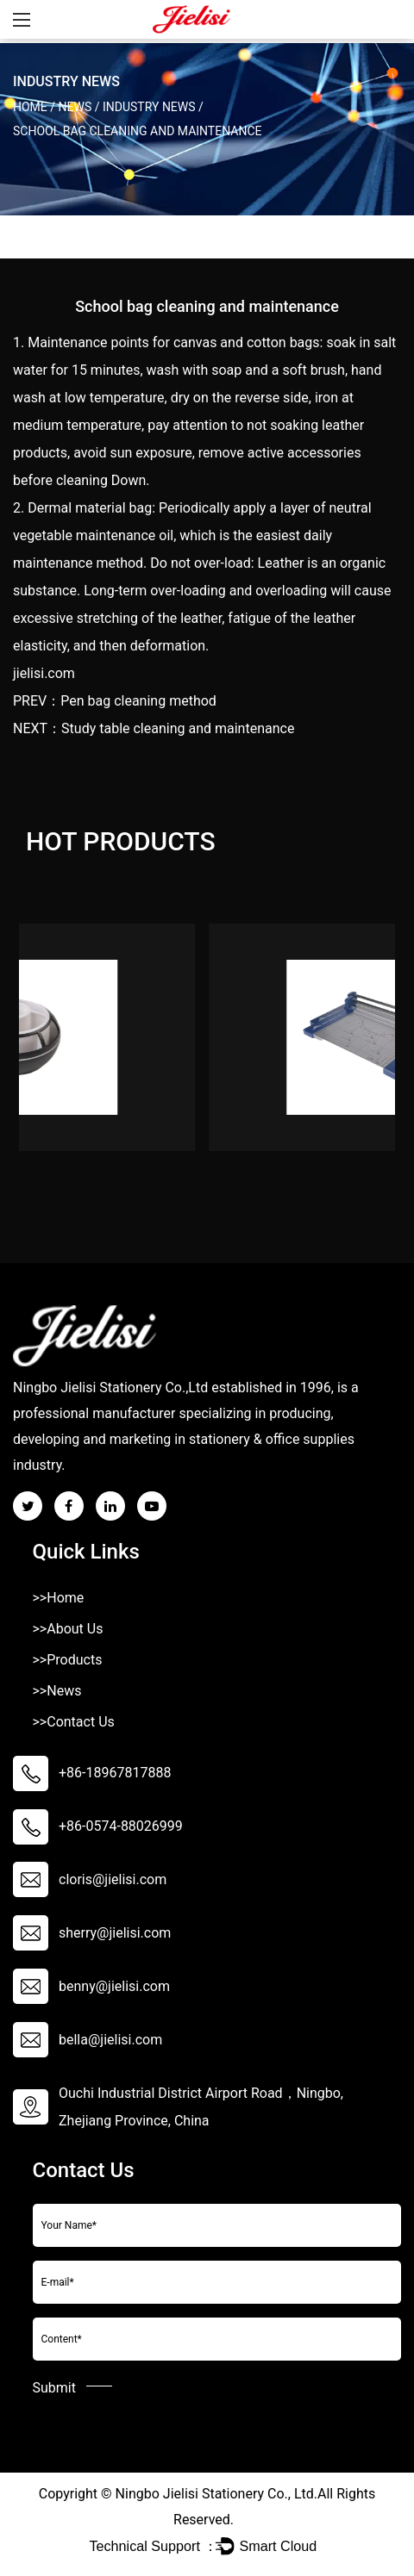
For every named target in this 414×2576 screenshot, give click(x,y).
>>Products (68, 1660)
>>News (57, 1691)
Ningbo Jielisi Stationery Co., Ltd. (216, 2494)
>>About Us (68, 1629)
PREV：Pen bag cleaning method (114, 701)
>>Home (59, 1598)
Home (30, 107)
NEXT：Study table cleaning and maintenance (153, 728)
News (75, 107)
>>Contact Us (74, 1722)
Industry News (149, 107)
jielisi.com (44, 673)
